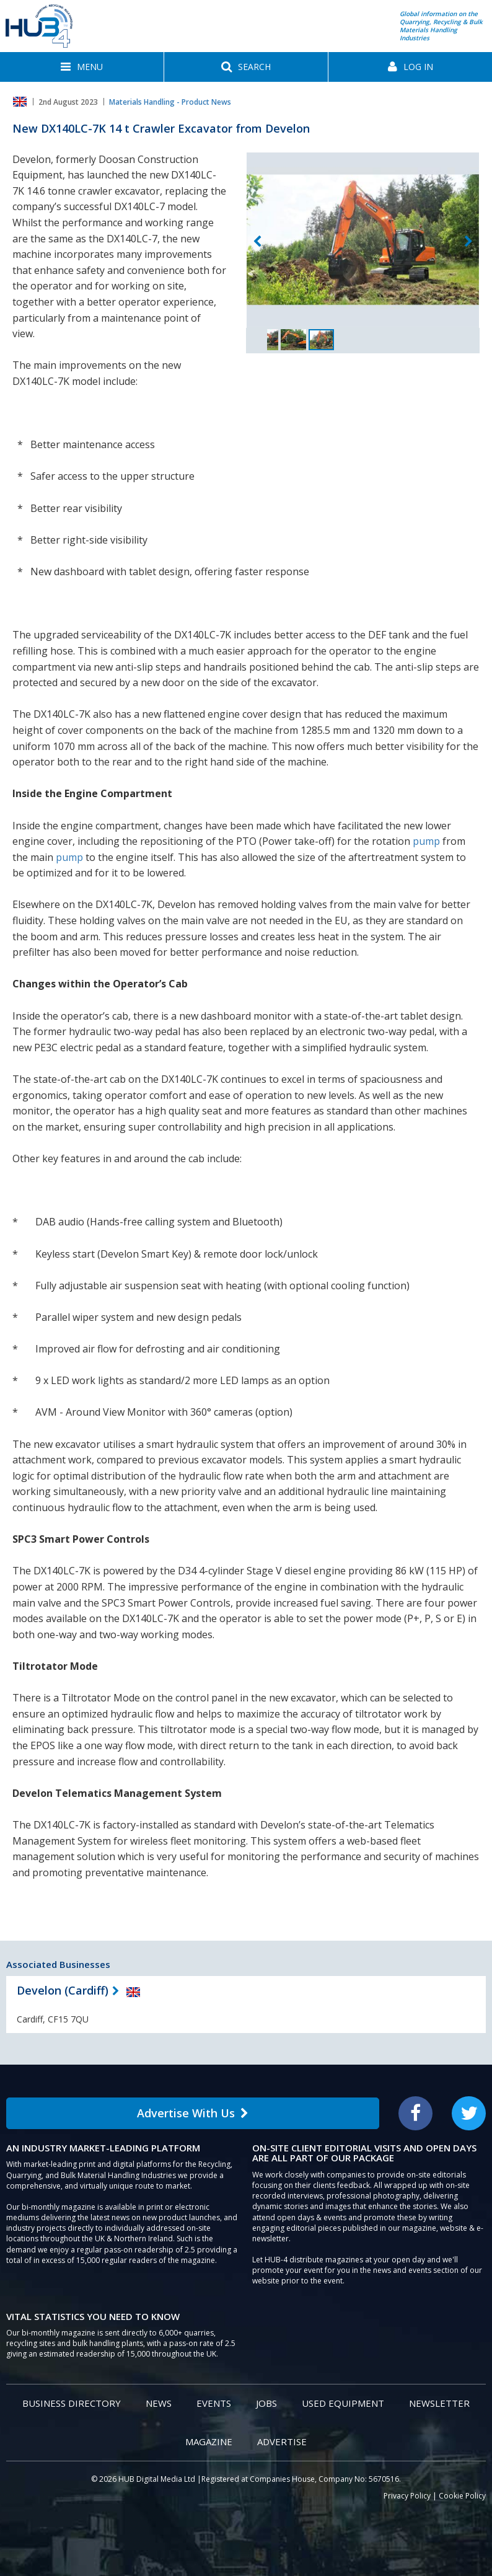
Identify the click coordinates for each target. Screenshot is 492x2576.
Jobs (266, 2403)
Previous (257, 242)
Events (213, 2403)
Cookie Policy (462, 2495)
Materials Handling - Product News (170, 102)
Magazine (208, 2441)
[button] (82, 67)
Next (468, 242)
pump (426, 841)
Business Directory (71, 2403)
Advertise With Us (192, 2113)
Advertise (282, 2441)
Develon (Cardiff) (62, 1990)
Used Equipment (343, 2403)
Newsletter (439, 2403)
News (159, 2403)
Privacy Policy (407, 2495)
